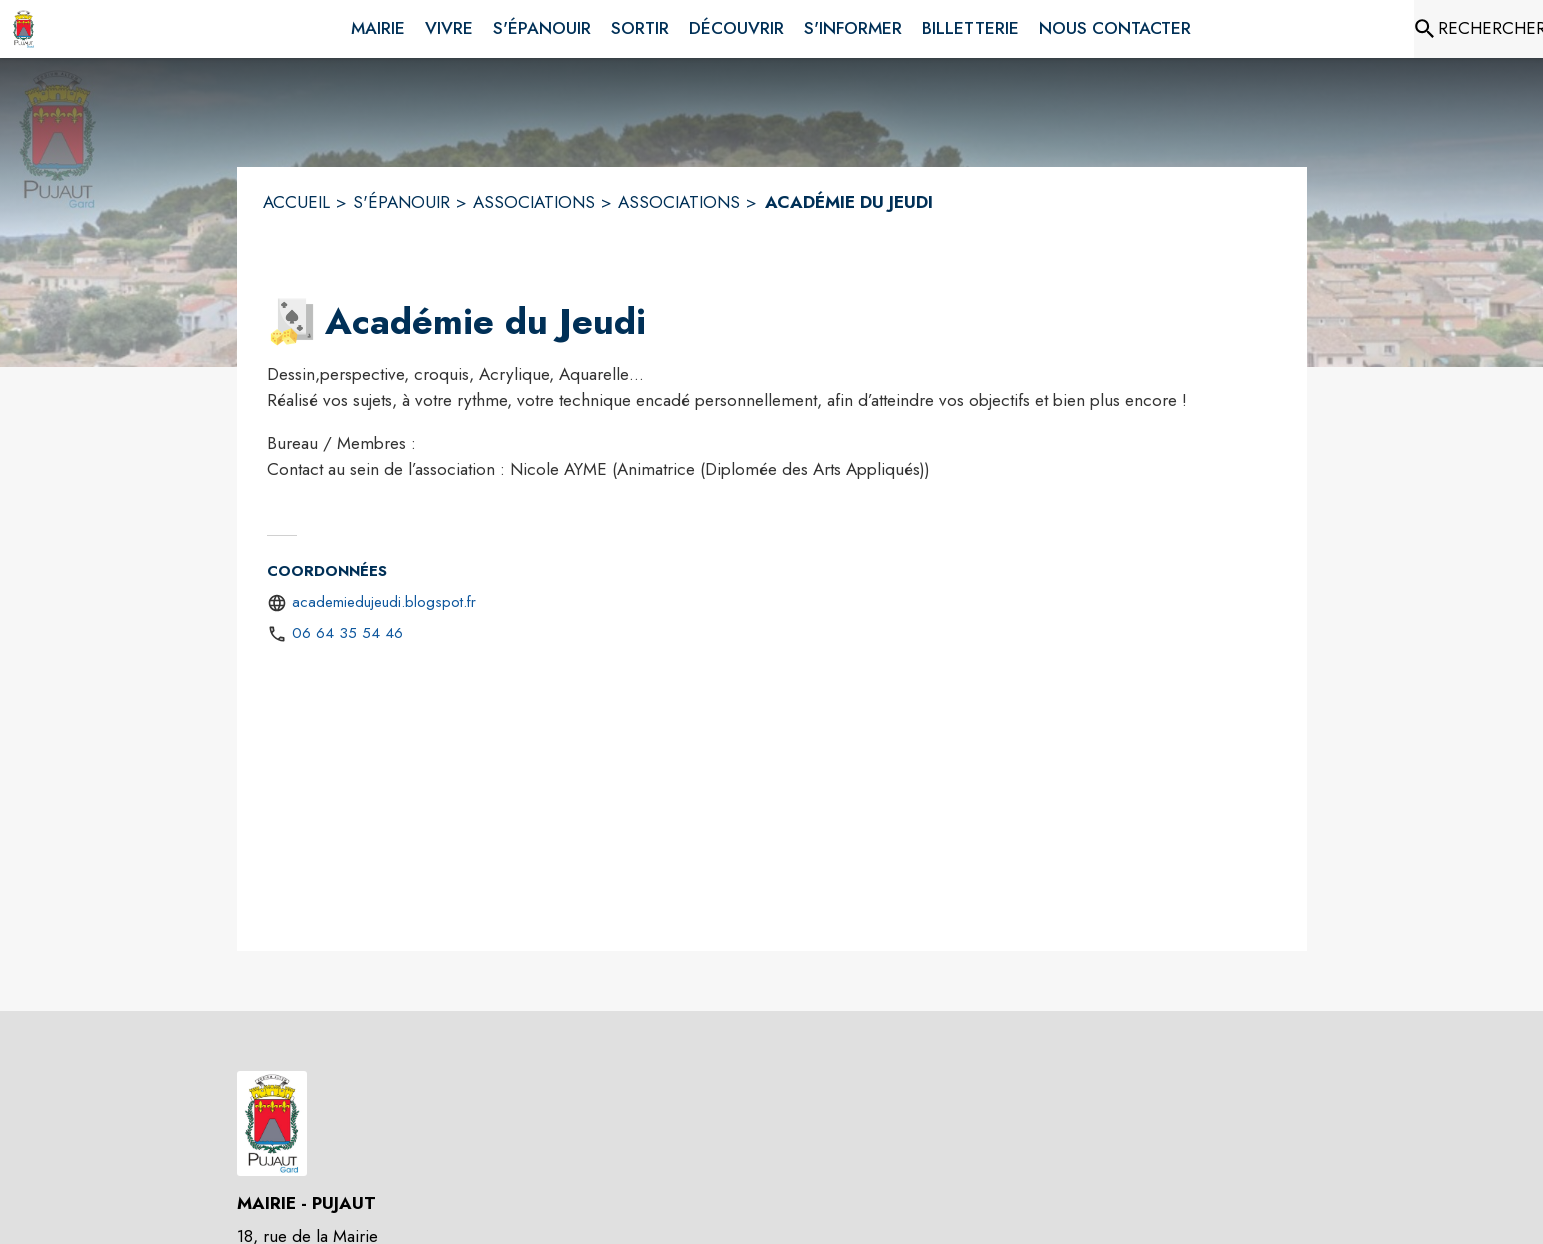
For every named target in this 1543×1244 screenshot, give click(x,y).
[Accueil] (23, 29)
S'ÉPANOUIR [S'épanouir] (401, 202)
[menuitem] (378, 25)
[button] (292, 322)
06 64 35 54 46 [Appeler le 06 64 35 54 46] (347, 633)
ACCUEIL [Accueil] (296, 202)
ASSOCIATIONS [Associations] (534, 202)
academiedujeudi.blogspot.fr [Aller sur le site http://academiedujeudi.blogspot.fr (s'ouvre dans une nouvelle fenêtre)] (384, 602)
